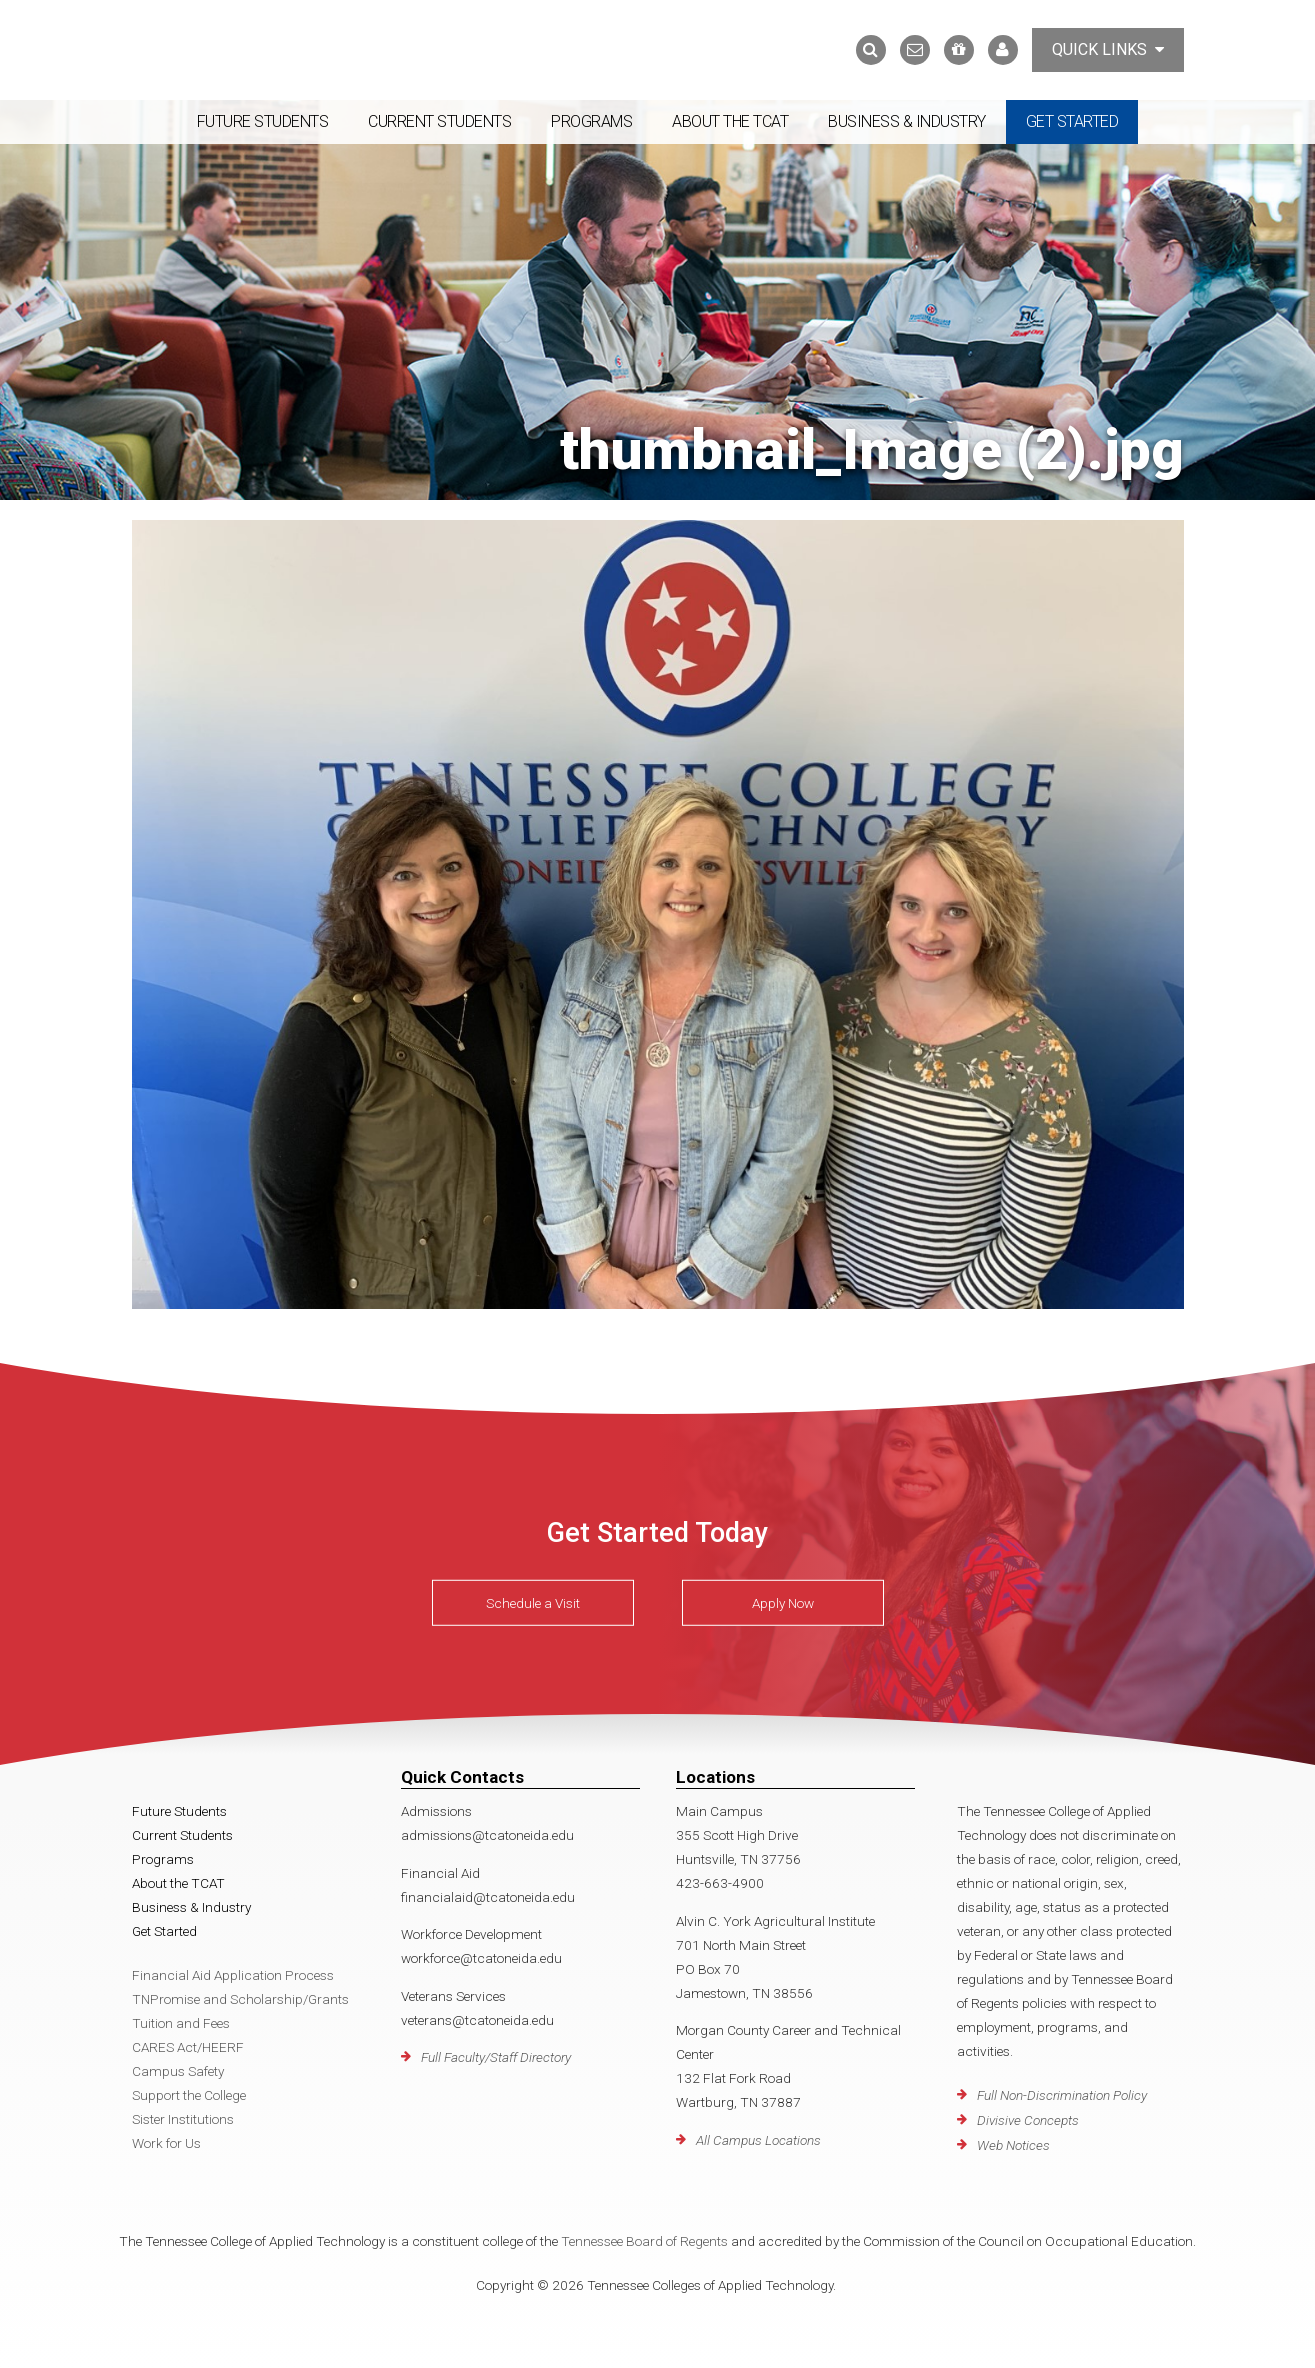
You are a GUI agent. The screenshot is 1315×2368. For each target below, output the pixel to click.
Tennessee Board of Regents (644, 2241)
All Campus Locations (758, 2140)
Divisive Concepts (1028, 2120)
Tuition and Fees (181, 2023)
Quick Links (1108, 49)
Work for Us (166, 2143)
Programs (591, 121)
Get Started (1072, 121)
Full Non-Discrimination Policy (1062, 2095)
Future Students (263, 121)
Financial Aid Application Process (233, 1975)
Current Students (439, 121)
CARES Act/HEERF (188, 2047)
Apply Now (783, 1603)
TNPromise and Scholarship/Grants (240, 1999)
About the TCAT (730, 121)
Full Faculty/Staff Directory (496, 2057)
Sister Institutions (183, 2119)
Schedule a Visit (533, 1603)
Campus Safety (178, 2071)
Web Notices (1013, 2145)
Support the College (189, 2095)
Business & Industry (907, 121)
